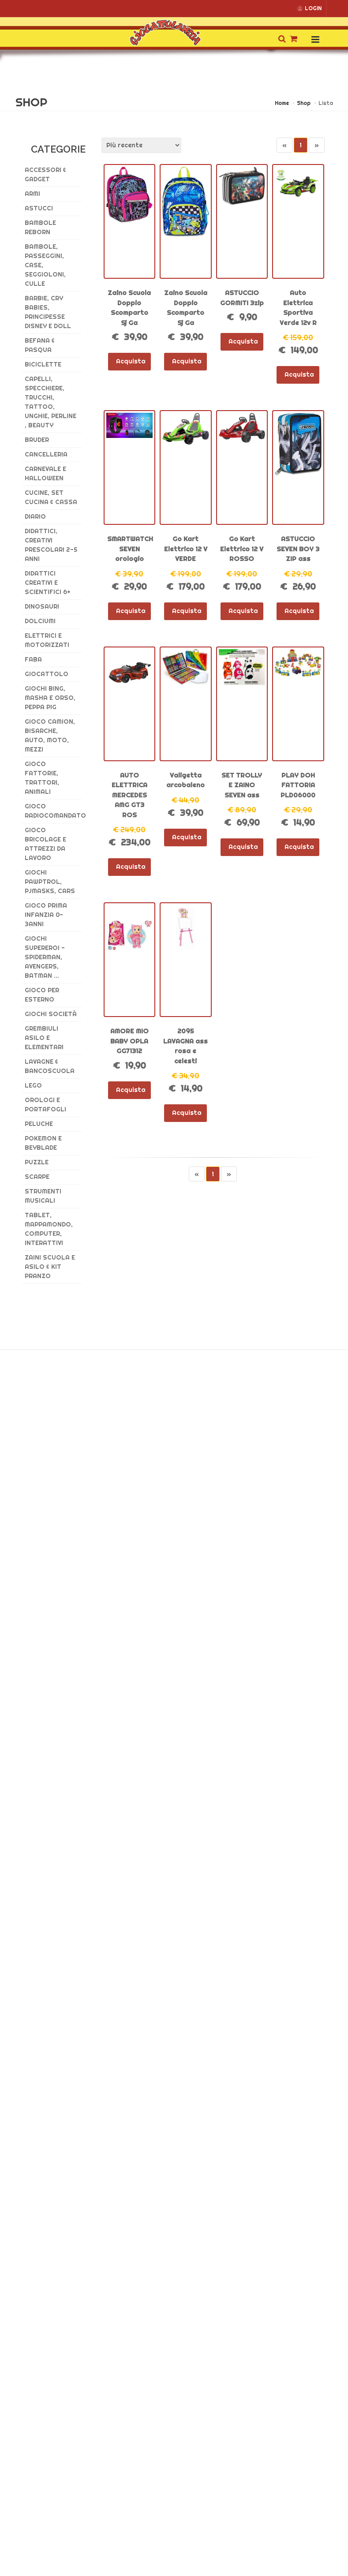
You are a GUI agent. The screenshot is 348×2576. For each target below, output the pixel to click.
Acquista (129, 361)
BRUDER (37, 440)
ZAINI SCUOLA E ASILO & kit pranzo (50, 1266)
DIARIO (35, 516)
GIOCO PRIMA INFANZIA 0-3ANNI (46, 914)
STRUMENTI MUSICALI (43, 1195)
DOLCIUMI (40, 621)
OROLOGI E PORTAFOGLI (45, 1104)
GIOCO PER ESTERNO (42, 994)
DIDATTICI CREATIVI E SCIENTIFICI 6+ (48, 582)
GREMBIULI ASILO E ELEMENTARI (44, 1037)
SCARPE (37, 1177)
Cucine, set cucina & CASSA (51, 497)
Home (282, 103)
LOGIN (309, 8)
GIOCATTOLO (46, 674)
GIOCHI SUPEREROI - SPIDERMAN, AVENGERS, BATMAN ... (45, 957)
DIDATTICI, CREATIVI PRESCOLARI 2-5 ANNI (51, 545)
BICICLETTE (43, 364)
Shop (304, 103)
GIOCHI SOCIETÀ (51, 1014)
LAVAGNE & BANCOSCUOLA (50, 1066)
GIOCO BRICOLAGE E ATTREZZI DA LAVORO (45, 844)
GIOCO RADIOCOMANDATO (53, 810)
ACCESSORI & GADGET (45, 174)
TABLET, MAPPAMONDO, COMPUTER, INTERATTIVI (49, 1229)
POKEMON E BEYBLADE (43, 1143)
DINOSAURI (42, 606)
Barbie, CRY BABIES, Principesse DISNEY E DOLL (48, 312)
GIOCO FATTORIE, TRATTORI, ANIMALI (42, 778)
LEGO (33, 1085)
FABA (33, 659)
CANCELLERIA (46, 454)
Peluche (39, 1124)
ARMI (32, 194)
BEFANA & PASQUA (40, 345)
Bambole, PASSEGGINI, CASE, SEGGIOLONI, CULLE (45, 265)
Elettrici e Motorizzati (47, 640)
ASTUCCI (39, 208)
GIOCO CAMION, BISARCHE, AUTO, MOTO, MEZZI (50, 735)
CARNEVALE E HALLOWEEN (45, 473)
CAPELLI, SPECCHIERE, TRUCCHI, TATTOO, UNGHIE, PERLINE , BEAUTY (50, 402)
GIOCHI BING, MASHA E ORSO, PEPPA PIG (50, 697)
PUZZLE (37, 1162)
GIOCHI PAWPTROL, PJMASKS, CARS (50, 881)
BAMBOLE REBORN (40, 227)
